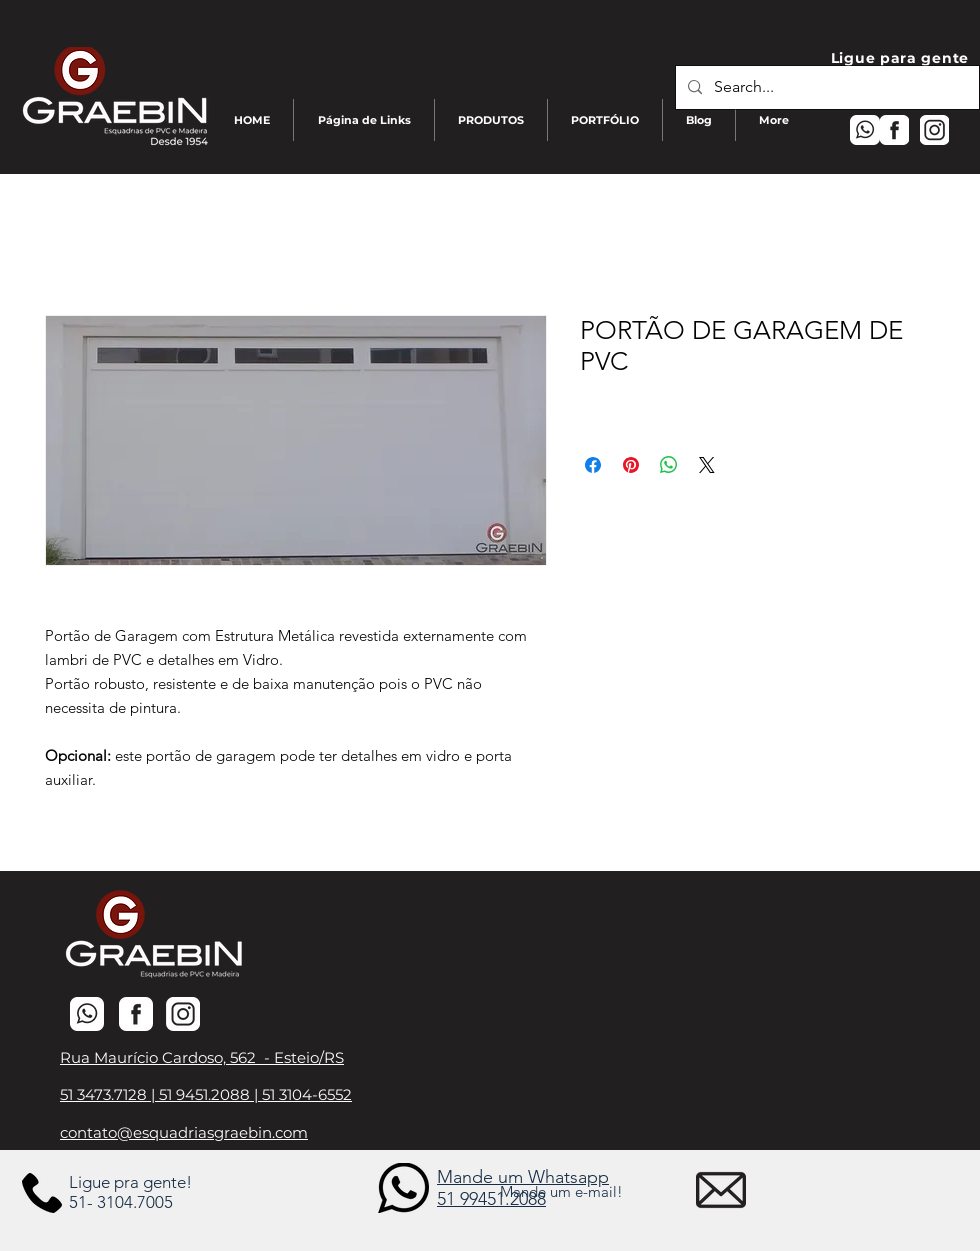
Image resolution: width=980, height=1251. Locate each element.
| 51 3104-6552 (303, 1094)
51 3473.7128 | (109, 1094)
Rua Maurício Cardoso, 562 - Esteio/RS (202, 1057)
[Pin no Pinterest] (631, 465)
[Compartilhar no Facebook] (593, 465)
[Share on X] (707, 465)
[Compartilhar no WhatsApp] (669, 465)
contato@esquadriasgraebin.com (184, 1132)
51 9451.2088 (206, 1094)
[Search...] (825, 87)
